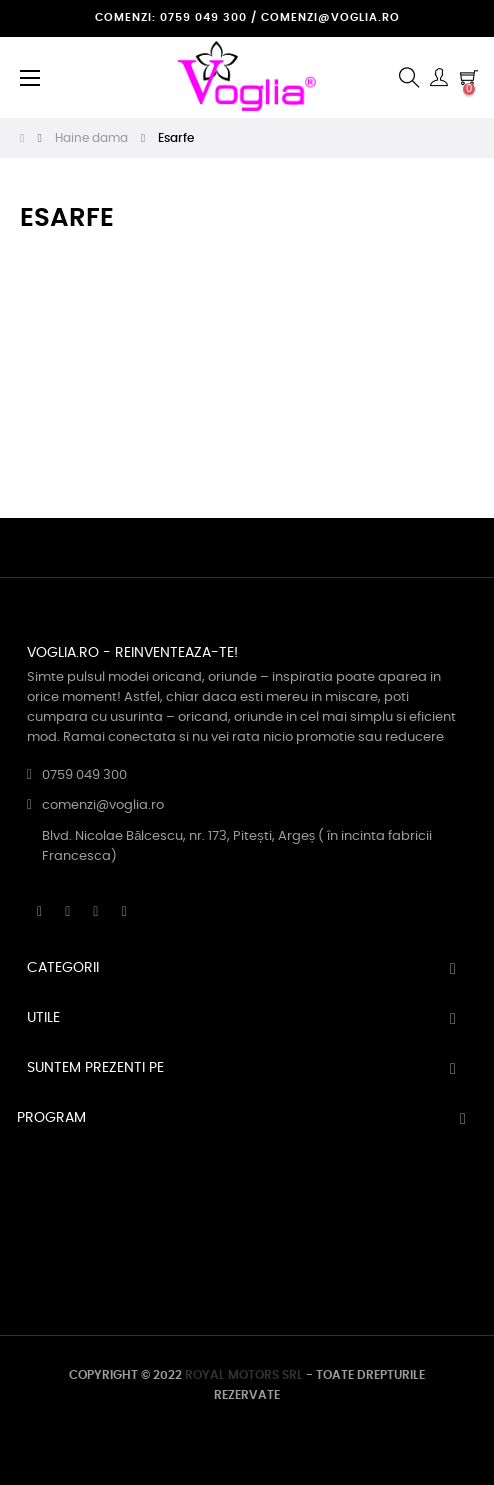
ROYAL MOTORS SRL (244, 1375)
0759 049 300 (84, 775)
